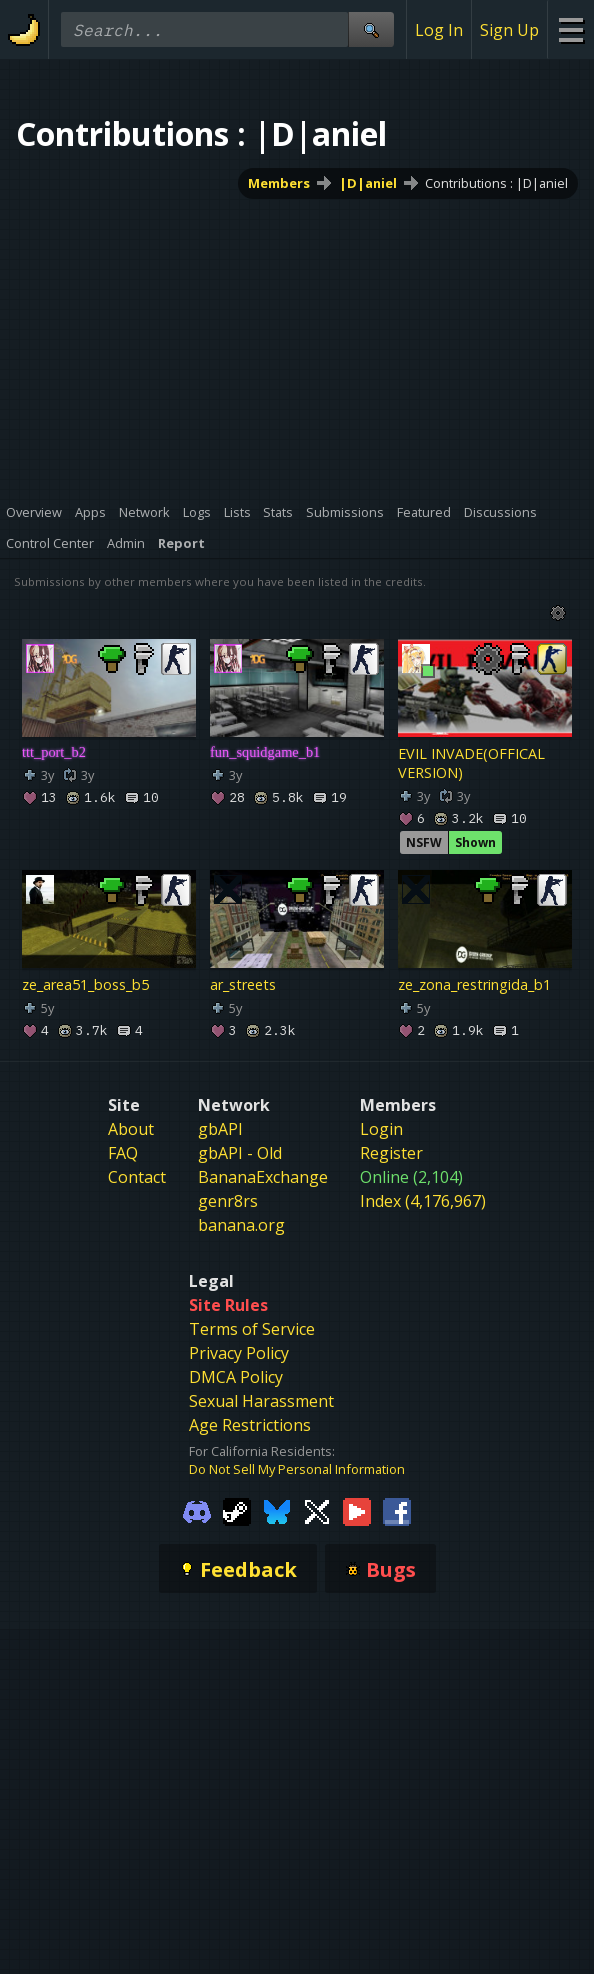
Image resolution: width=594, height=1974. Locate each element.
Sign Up (509, 30)
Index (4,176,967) (423, 1201)
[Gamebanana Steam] (237, 1510)
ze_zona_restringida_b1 (474, 984)
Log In (439, 30)
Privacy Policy (239, 1353)
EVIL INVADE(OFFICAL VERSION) (471, 763)
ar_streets (243, 984)
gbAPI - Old (240, 1153)
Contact (137, 1177)
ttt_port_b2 (54, 752)
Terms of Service (252, 1329)
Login (381, 1129)
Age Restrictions (250, 1425)
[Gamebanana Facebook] (397, 1510)
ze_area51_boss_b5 (85, 984)
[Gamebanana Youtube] (357, 1510)
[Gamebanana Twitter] (317, 1510)
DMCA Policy (236, 1377)
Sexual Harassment (261, 1401)
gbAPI (220, 1129)
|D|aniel (368, 183)
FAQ (123, 1153)
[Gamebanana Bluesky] (277, 1510)
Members (279, 183)
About (131, 1129)
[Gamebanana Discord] (197, 1510)
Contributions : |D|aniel (496, 183)
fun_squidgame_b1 (265, 752)
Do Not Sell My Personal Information (297, 1469)
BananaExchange (263, 1177)
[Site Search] (371, 29)
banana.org (241, 1225)
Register (391, 1153)
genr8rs (228, 1201)
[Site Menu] (570, 29)
